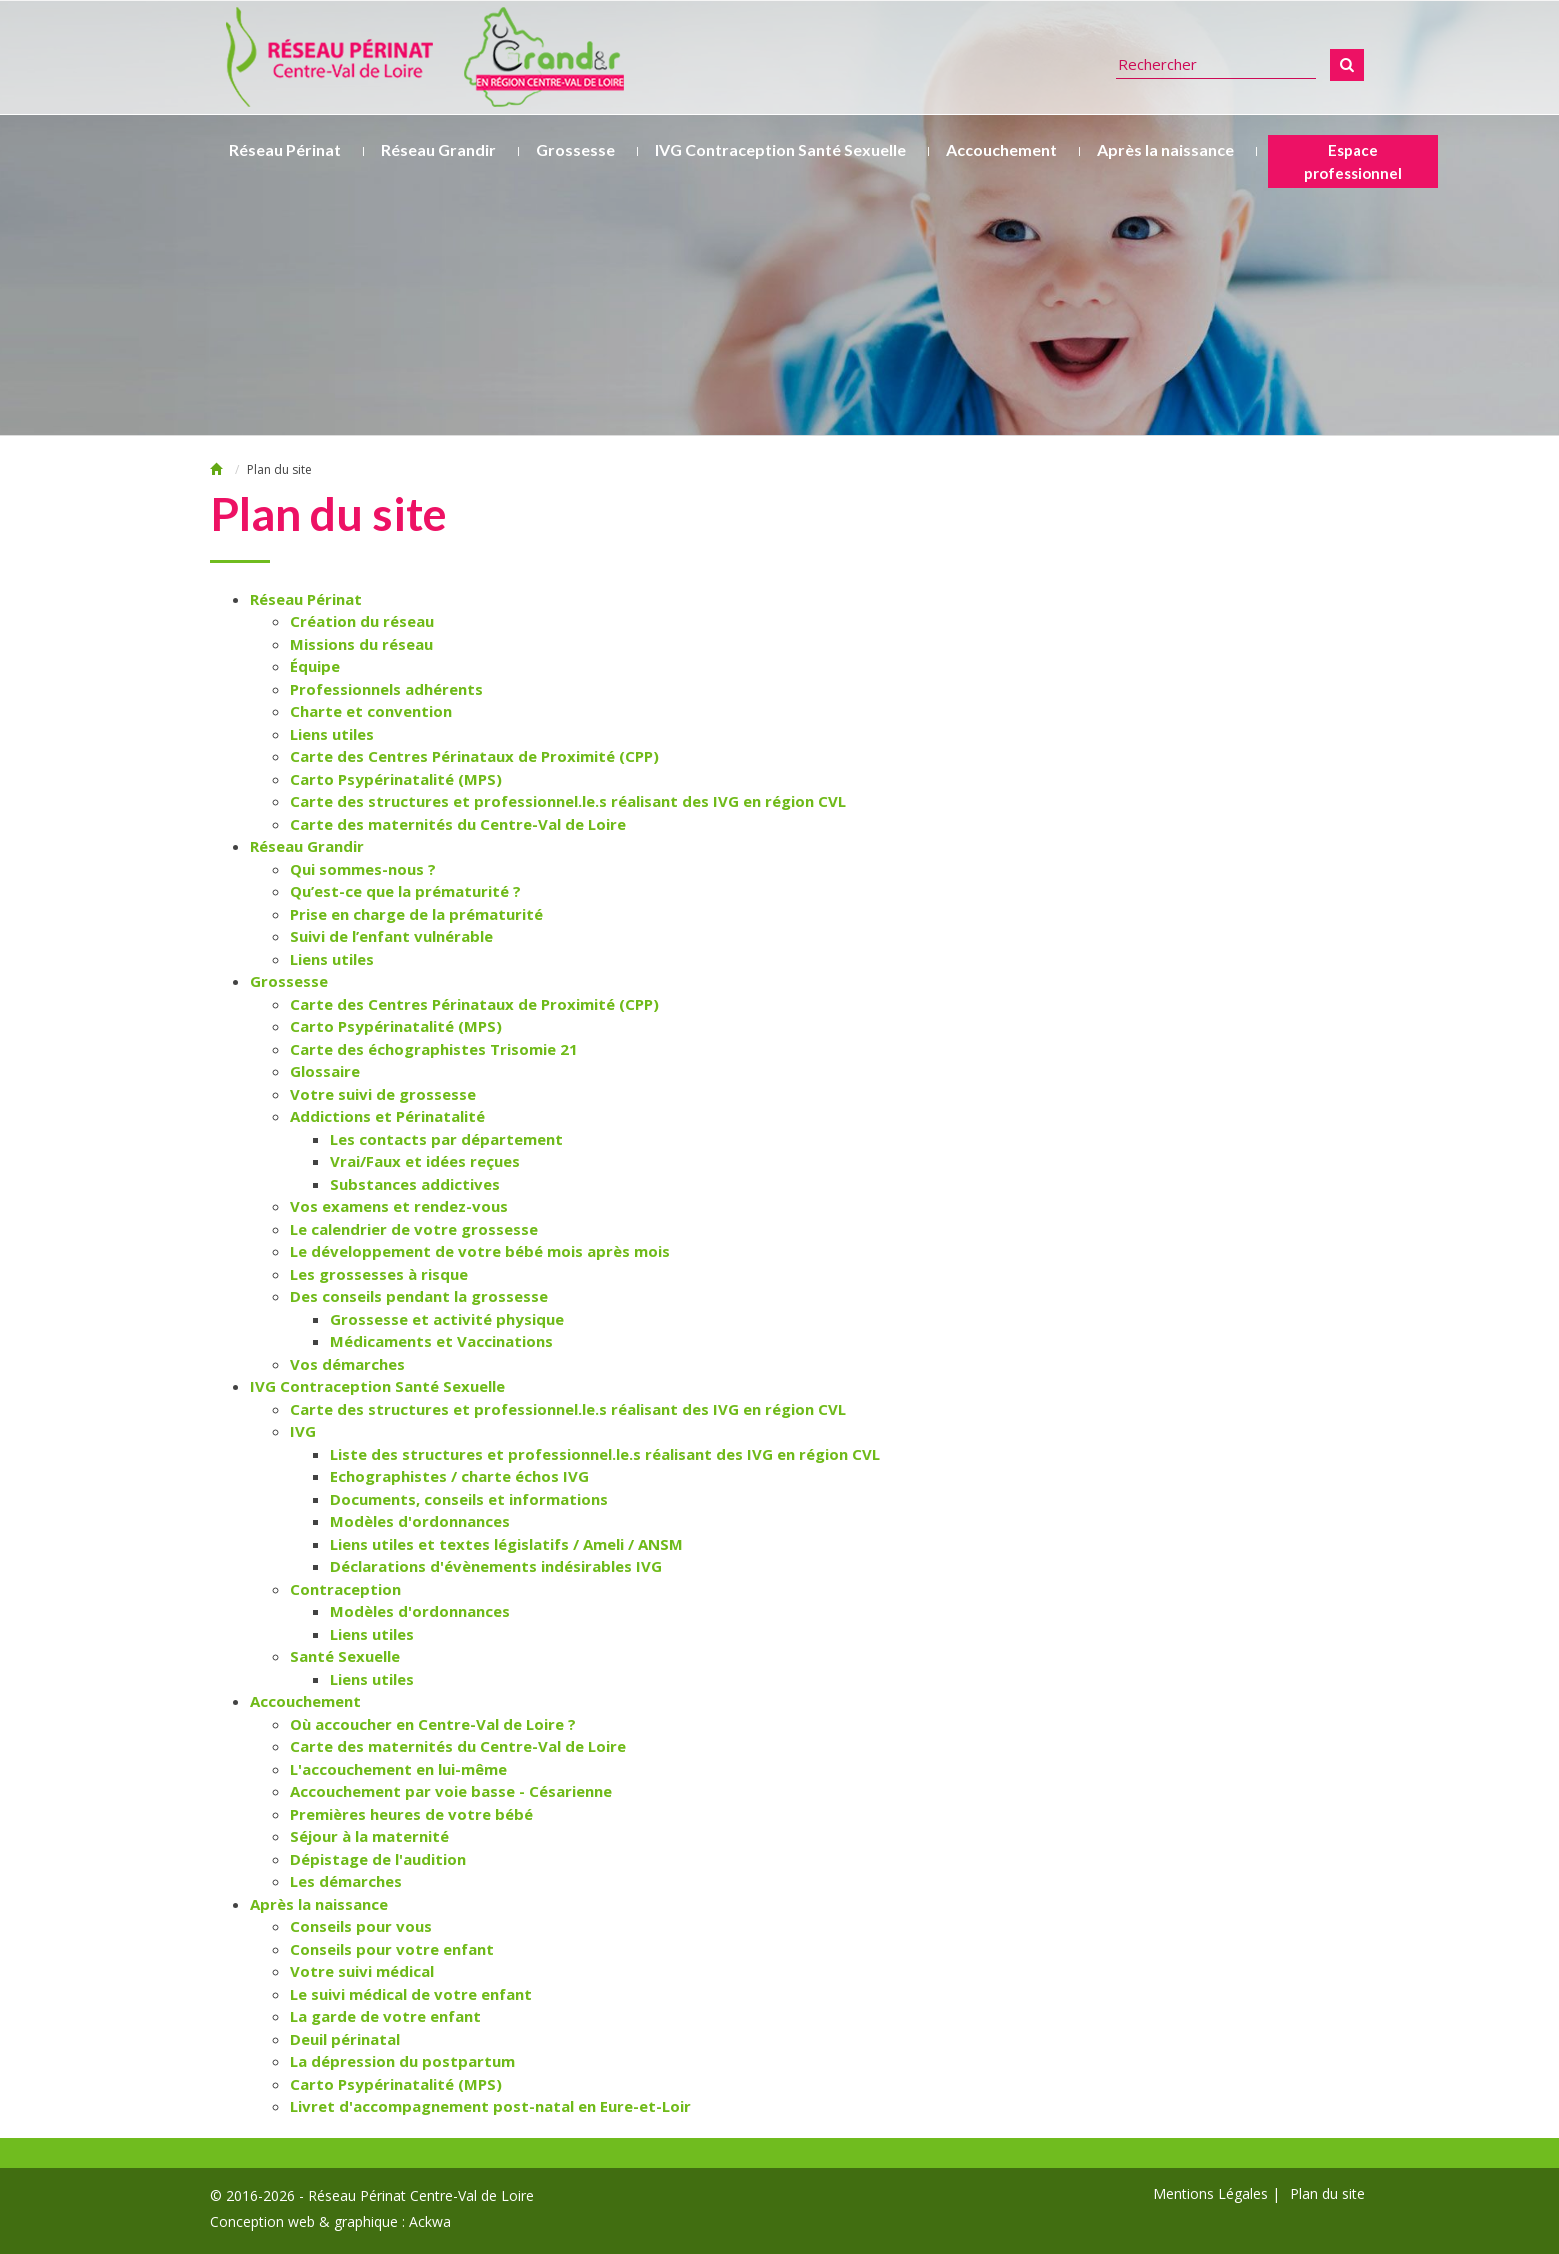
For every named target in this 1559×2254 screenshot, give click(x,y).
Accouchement (1001, 149)
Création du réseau (362, 621)
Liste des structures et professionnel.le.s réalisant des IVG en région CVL (605, 1454)
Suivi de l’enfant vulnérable (391, 936)
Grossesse (575, 149)
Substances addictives (415, 1184)
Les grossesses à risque (379, 1274)
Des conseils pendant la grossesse (419, 1296)
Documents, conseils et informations (469, 1499)
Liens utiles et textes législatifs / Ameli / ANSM (506, 1544)
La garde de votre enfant (385, 2016)
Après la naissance (1165, 149)
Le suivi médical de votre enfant (411, 1994)
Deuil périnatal (345, 2039)
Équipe (315, 666)
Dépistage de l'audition (378, 1859)
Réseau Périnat (285, 149)
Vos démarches (347, 1364)
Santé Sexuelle (345, 1656)
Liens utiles (332, 734)
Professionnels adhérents (386, 689)
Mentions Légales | (1216, 2193)
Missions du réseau (361, 644)
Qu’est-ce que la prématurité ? (405, 891)
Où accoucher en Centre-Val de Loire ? (433, 1724)
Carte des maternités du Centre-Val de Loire (458, 824)
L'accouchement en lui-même (398, 1769)
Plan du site (1327, 2193)
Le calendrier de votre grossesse (414, 1229)
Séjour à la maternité (369, 1836)
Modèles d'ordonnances (420, 1521)
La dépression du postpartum (402, 2061)
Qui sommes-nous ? (363, 869)
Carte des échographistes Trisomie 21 (434, 1049)
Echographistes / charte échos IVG (459, 1476)
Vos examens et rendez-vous (399, 1206)
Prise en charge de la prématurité (416, 914)
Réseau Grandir (438, 149)
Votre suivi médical (362, 1971)
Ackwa (430, 2221)
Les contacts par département (446, 1139)
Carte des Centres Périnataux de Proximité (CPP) (474, 756)
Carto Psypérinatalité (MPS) (396, 779)
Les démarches (346, 1881)
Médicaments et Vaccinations (441, 1341)
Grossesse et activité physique (447, 1319)
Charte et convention (371, 711)
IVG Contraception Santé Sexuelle (780, 149)
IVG (303, 1431)
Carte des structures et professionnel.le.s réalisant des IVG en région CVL (568, 801)
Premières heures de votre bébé (411, 1814)
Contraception (345, 1589)
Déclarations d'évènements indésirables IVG (496, 1566)
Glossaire (325, 1071)
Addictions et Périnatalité (387, 1116)
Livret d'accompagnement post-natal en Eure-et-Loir (490, 2106)
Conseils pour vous (361, 1926)
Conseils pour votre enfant (392, 1949)
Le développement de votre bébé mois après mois (480, 1251)
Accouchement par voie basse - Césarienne (451, 1791)
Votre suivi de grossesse (383, 1094)
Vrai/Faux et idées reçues (425, 1161)
